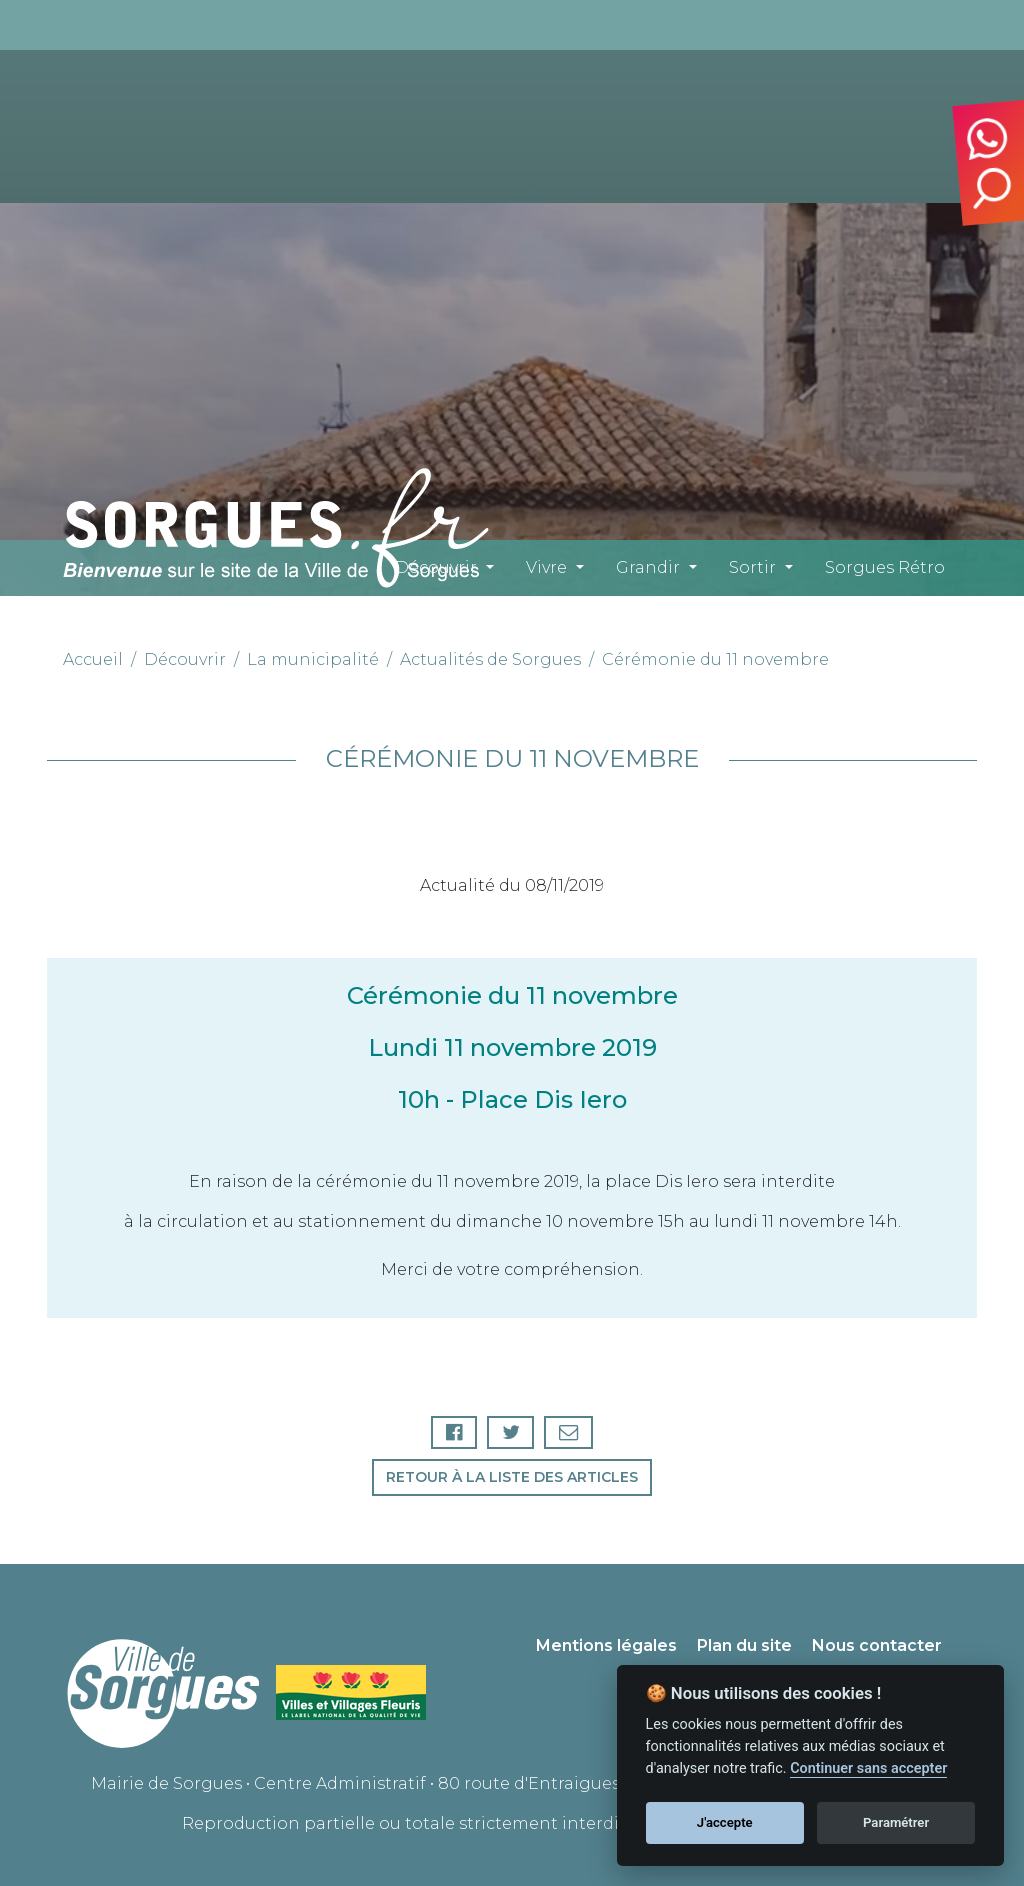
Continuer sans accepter (868, 1768)
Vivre (546, 567)
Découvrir (436, 567)
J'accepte (725, 1822)
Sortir (752, 567)
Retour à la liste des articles (512, 1477)
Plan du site (744, 1645)
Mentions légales (606, 1645)
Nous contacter (877, 1645)
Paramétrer (896, 1822)
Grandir (648, 567)
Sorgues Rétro (885, 567)
